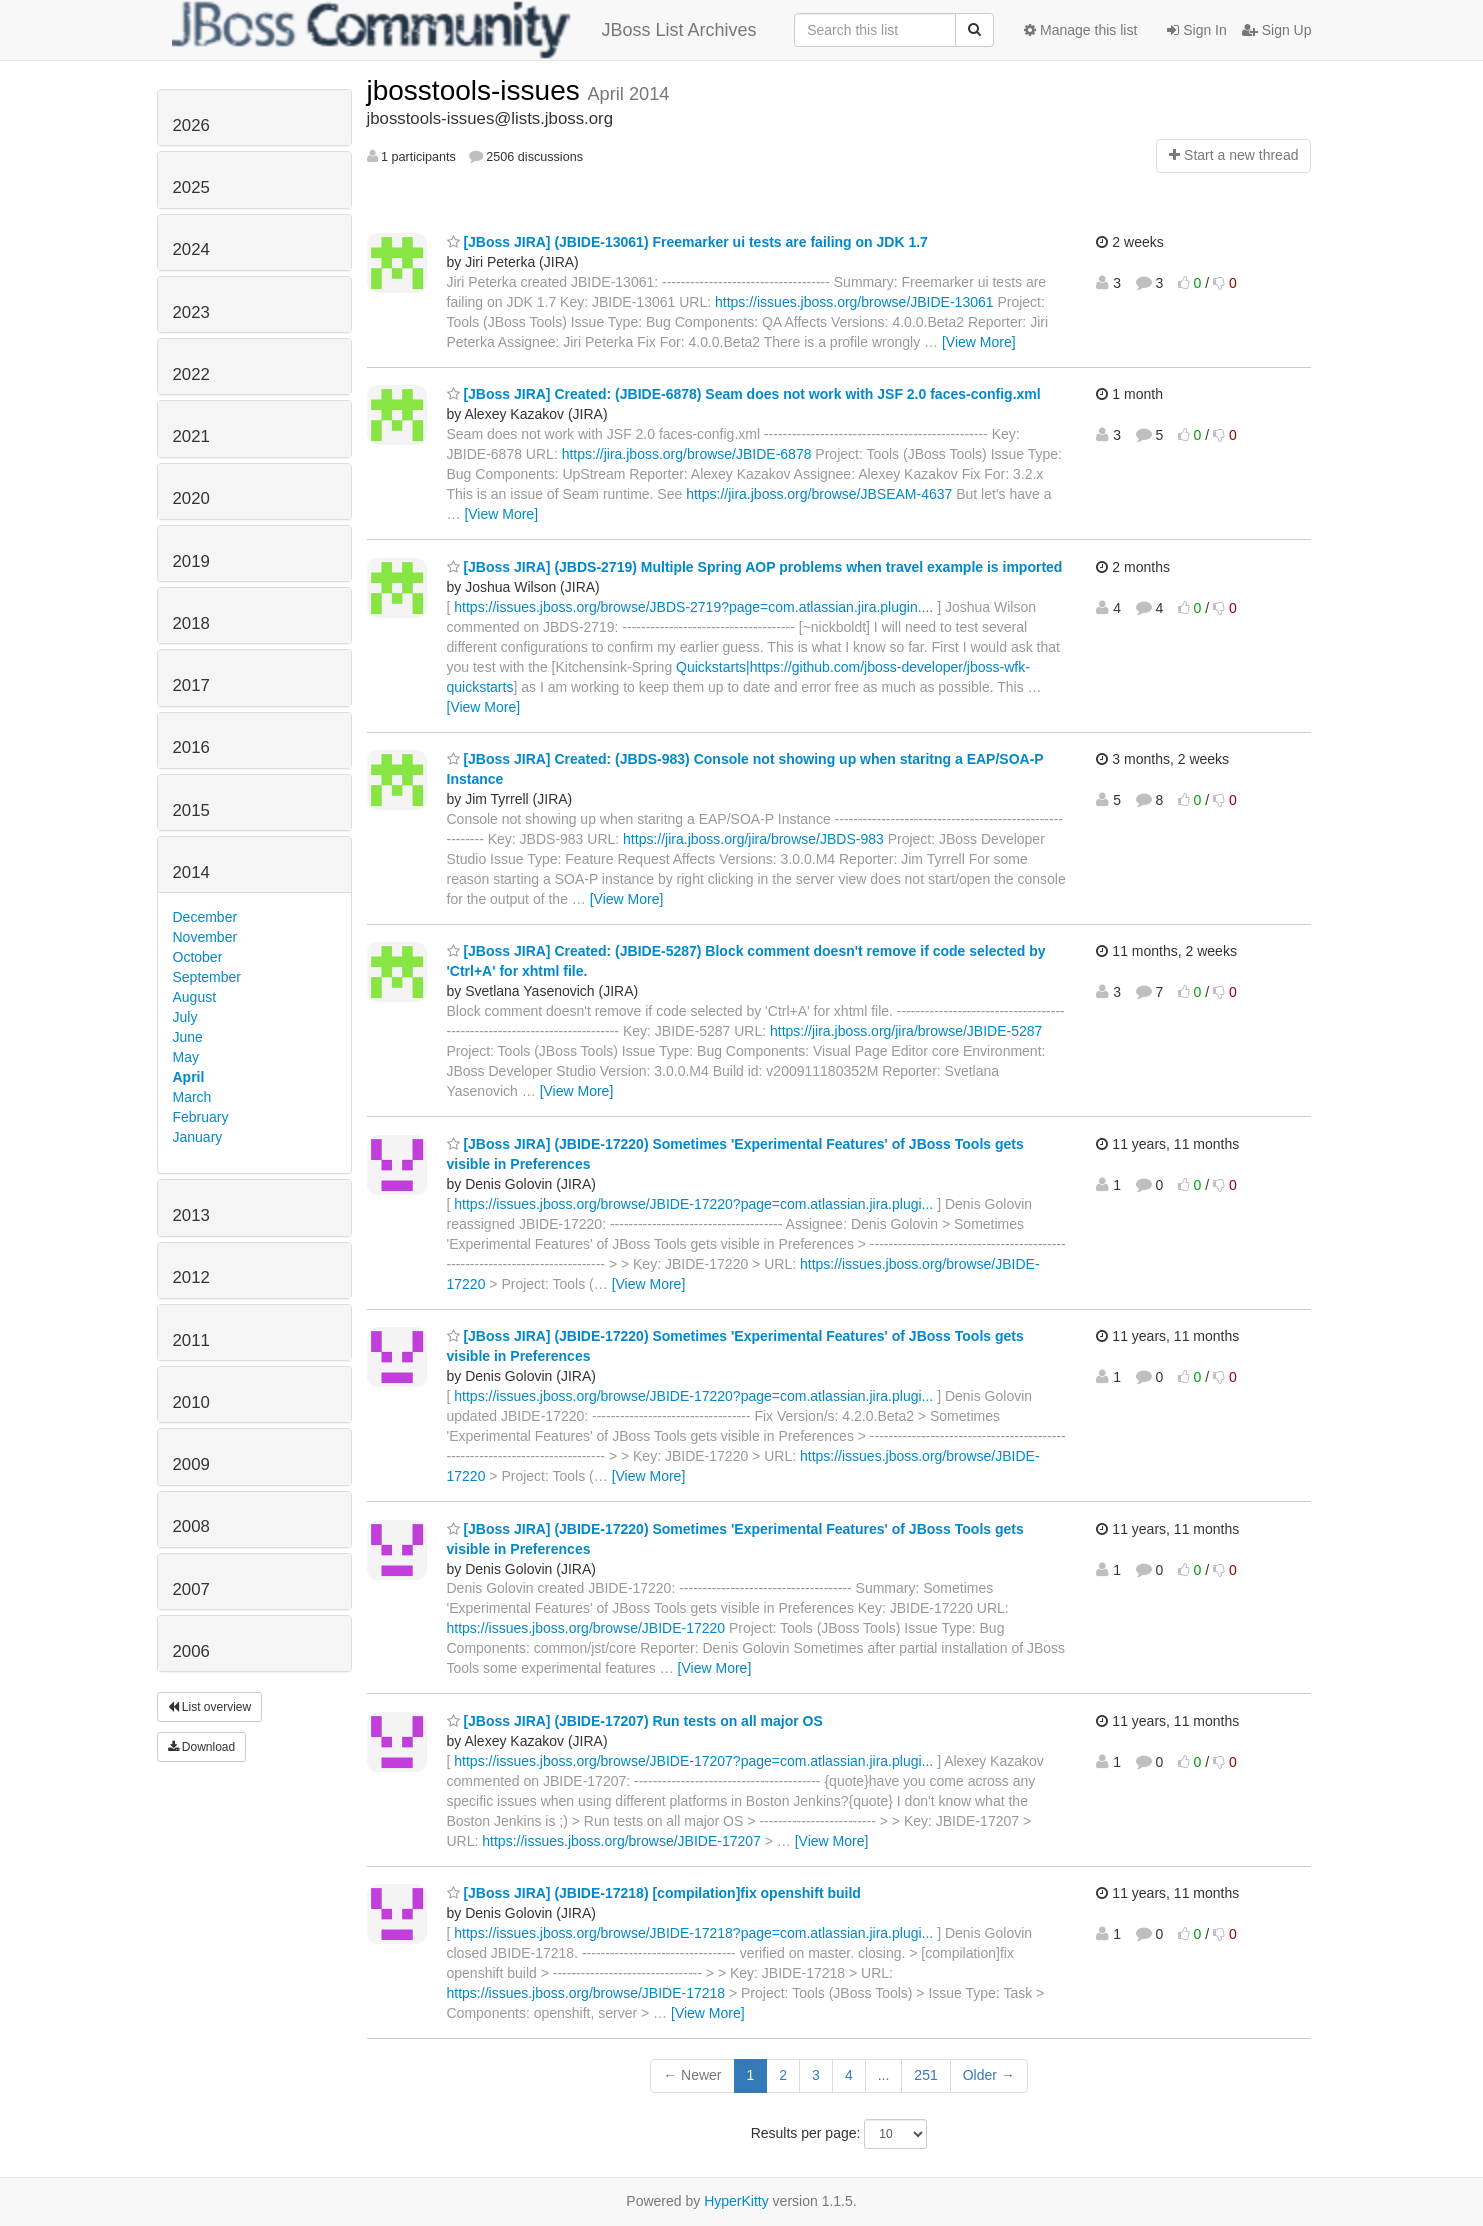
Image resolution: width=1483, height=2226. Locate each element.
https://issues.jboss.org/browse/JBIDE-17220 (586, 1628)
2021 (191, 436)
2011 (191, 1340)
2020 (191, 498)
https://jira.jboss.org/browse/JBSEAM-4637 (819, 494)
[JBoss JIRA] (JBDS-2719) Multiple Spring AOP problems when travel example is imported (755, 567)
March (192, 1097)
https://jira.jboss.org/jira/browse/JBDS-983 (753, 839)
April (189, 1077)
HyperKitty (736, 2201)
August (195, 997)
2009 (191, 1464)
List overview (210, 1707)
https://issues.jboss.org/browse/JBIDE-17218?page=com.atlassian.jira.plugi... (693, 1933)
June (188, 1037)
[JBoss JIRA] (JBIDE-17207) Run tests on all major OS (635, 1721)
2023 (191, 312)
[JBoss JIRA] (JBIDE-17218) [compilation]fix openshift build (654, 1893)
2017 (191, 685)
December (205, 917)
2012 (191, 1277)
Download (202, 1747)
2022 (191, 374)
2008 (191, 1526)
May (186, 1057)
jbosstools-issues (477, 90)
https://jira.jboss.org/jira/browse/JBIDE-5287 (906, 1031)
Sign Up (1277, 30)
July (185, 1017)
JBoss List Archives (464, 30)
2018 (191, 623)
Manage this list (1080, 30)
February (201, 1117)
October (198, 957)
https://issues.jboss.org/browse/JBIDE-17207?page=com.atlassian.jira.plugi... (693, 1761)
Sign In (1196, 30)
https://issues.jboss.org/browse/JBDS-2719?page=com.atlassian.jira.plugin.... (693, 607)
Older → (989, 2075)
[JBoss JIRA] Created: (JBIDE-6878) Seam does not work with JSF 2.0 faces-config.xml (744, 394)
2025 (191, 187)
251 (925, 2075)
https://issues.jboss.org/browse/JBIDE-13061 (854, 302)
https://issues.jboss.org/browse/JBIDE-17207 (621, 1841)
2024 (191, 249)
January (198, 1137)
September (207, 977)
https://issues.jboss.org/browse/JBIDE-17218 (586, 1993)
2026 (191, 125)
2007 (191, 1589)
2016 (191, 747)
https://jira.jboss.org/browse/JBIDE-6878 (687, 454)
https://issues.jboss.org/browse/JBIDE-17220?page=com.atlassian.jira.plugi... (693, 1204)
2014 (191, 872)
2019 (191, 561)
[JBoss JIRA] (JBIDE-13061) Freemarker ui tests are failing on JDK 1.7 (687, 242)
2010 (191, 1402)
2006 (191, 1651)
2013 (191, 1215)
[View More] (979, 342)
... (884, 2075)
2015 (191, 810)
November (205, 937)
